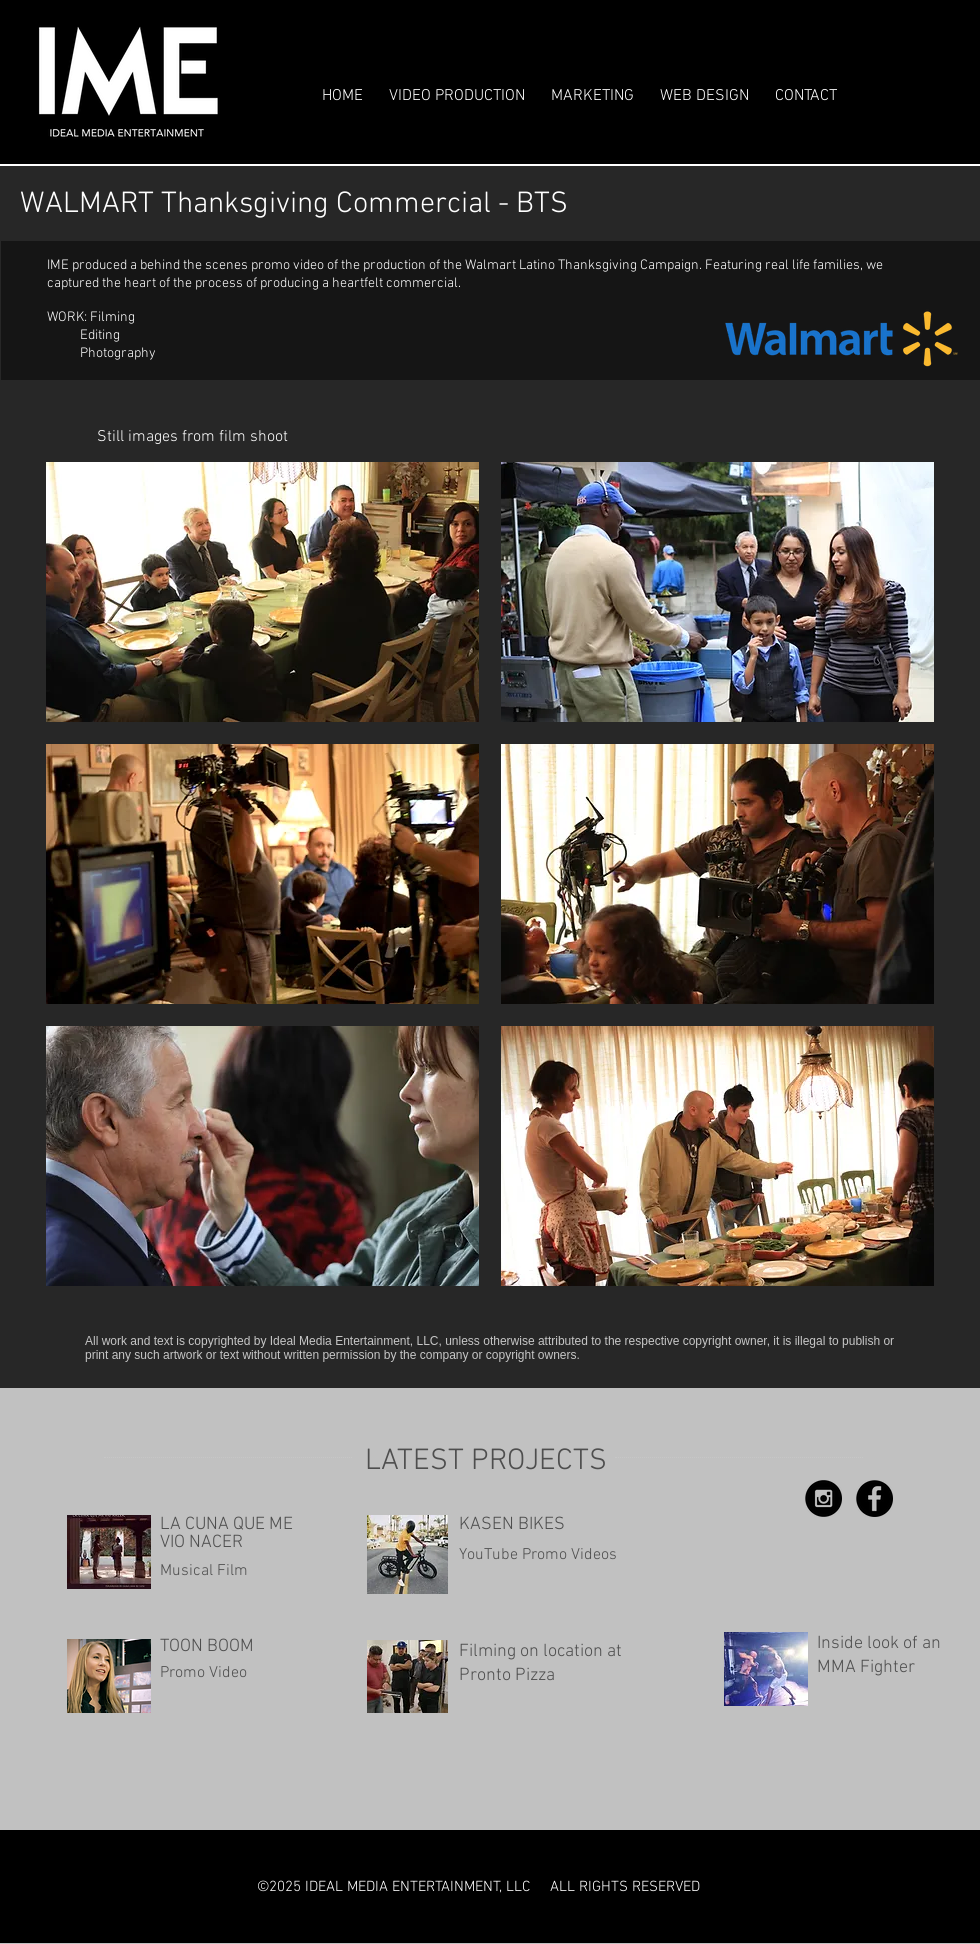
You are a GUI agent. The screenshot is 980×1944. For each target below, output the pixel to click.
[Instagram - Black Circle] (823, 1498)
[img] (262, 592)
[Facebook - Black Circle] (874, 1498)
